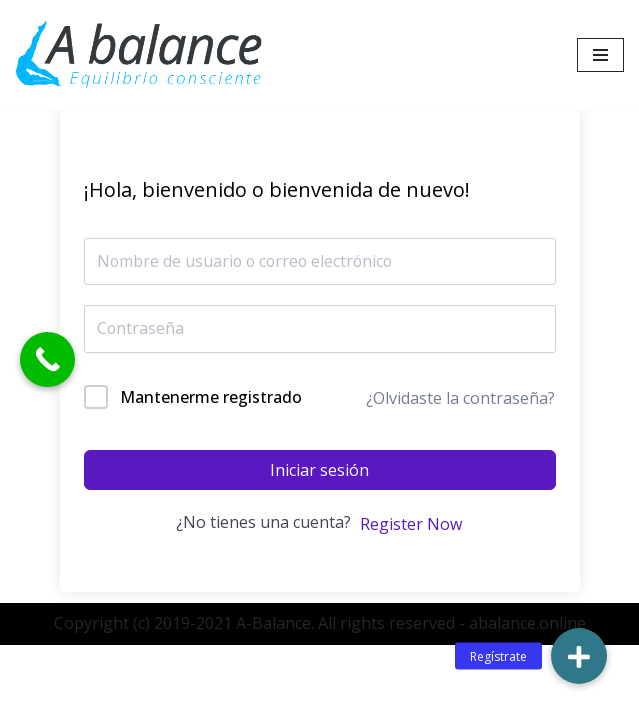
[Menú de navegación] (600, 55)
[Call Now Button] (47, 359)
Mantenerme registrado (211, 397)
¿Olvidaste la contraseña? (460, 398)
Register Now (411, 524)
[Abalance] (140, 55)
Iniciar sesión (319, 471)
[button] (579, 656)
